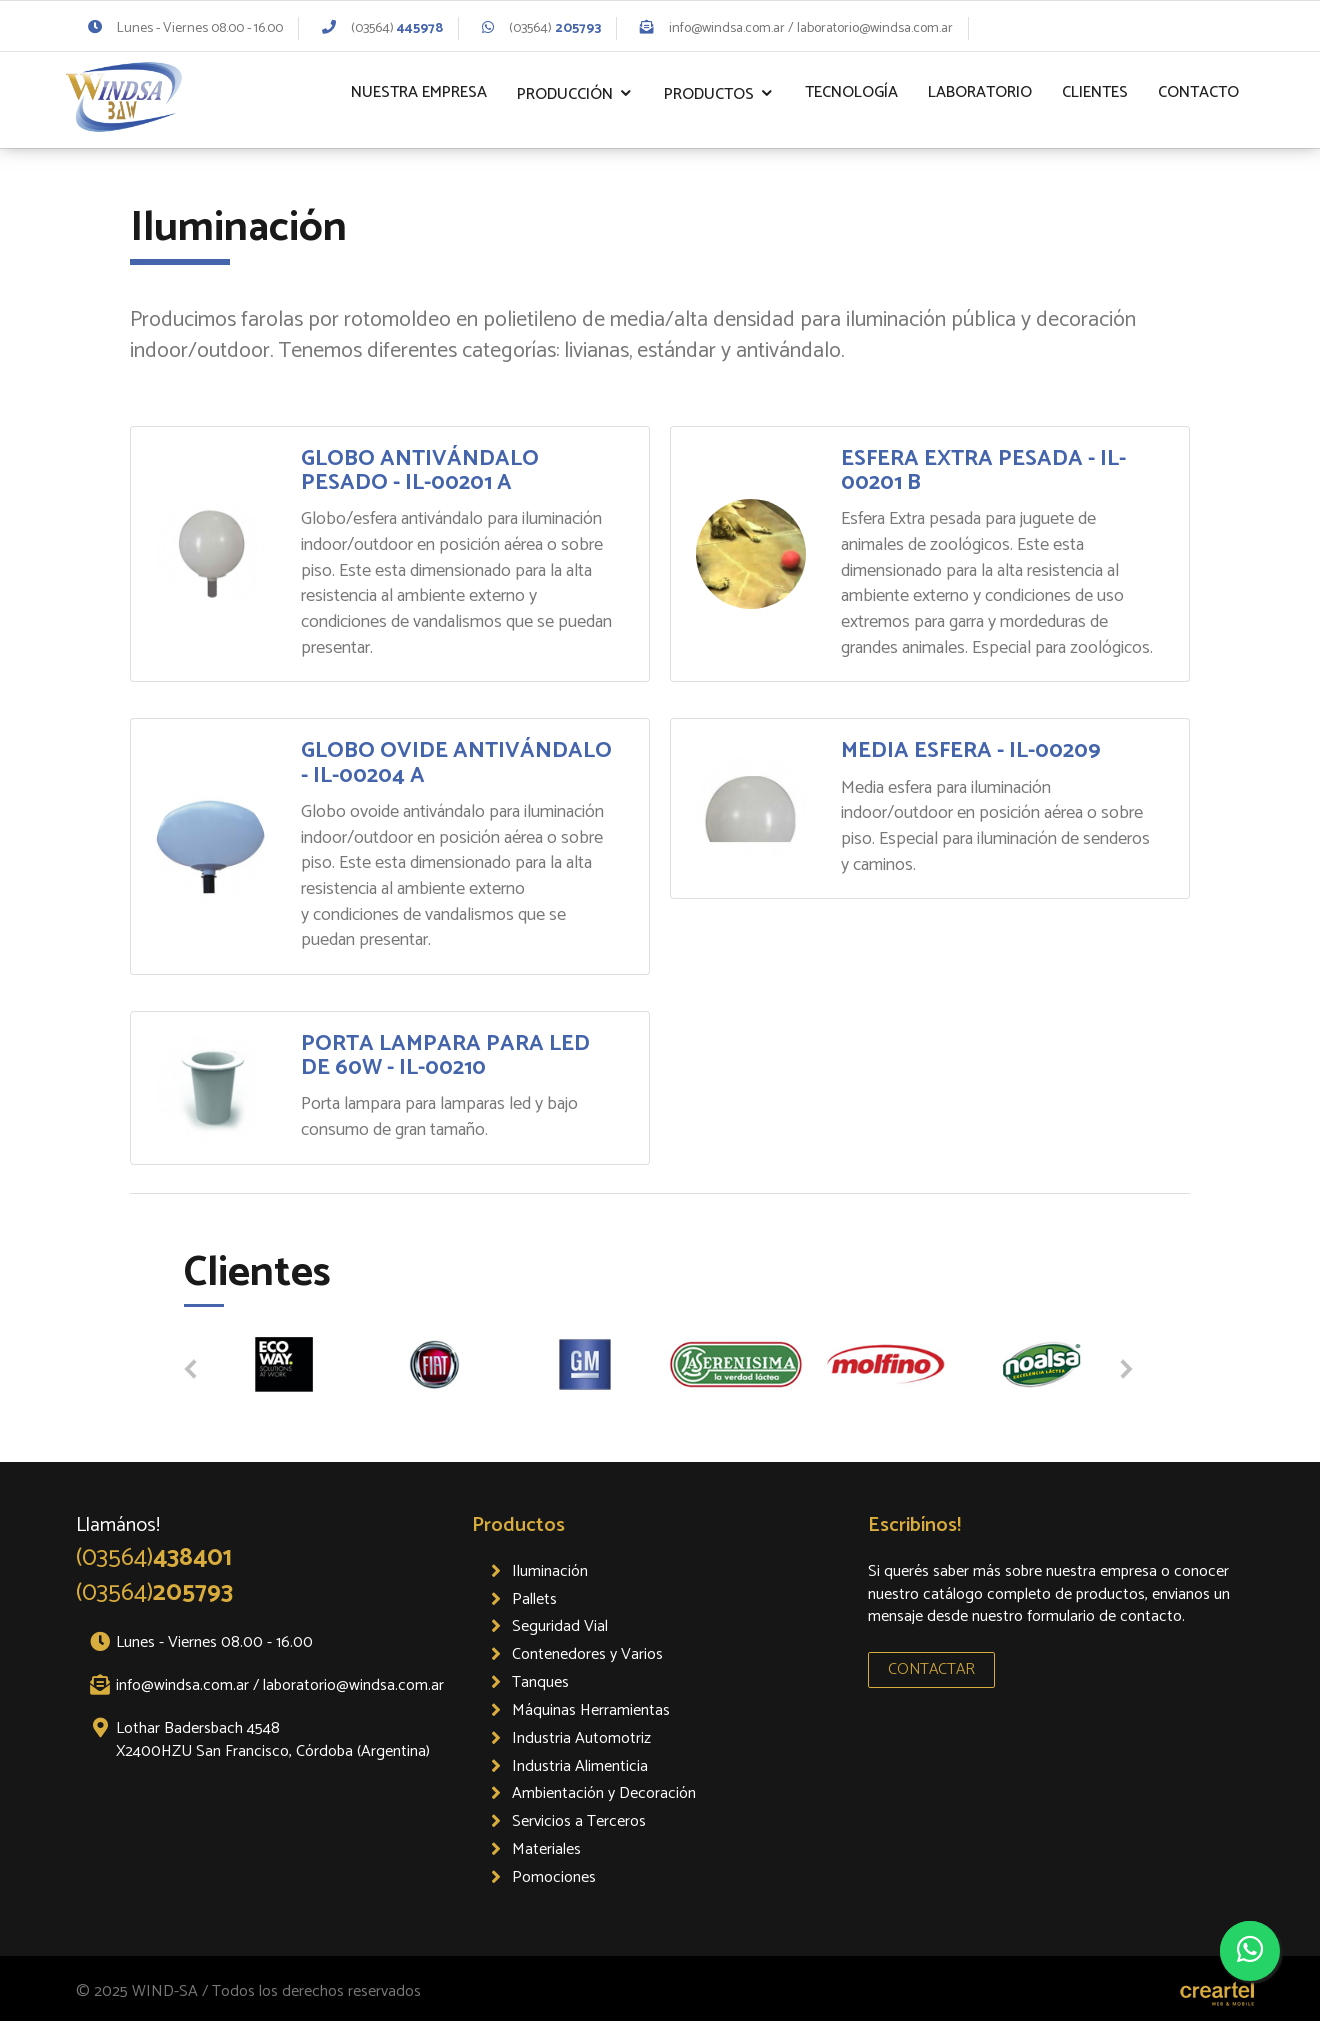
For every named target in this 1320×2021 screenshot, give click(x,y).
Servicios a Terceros (579, 1821)
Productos (709, 94)
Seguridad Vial (560, 1626)
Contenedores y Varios (587, 1654)
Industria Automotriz (581, 1738)
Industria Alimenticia (580, 1766)
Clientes (1095, 92)
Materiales (546, 1849)
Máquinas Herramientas (591, 1710)
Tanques (540, 1682)
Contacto (1198, 92)
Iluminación (550, 1571)
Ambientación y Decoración (604, 1793)
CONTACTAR (931, 1669)
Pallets (534, 1599)
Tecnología (851, 92)
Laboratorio (980, 92)
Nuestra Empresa (419, 92)
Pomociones (554, 1877)
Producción (565, 94)
